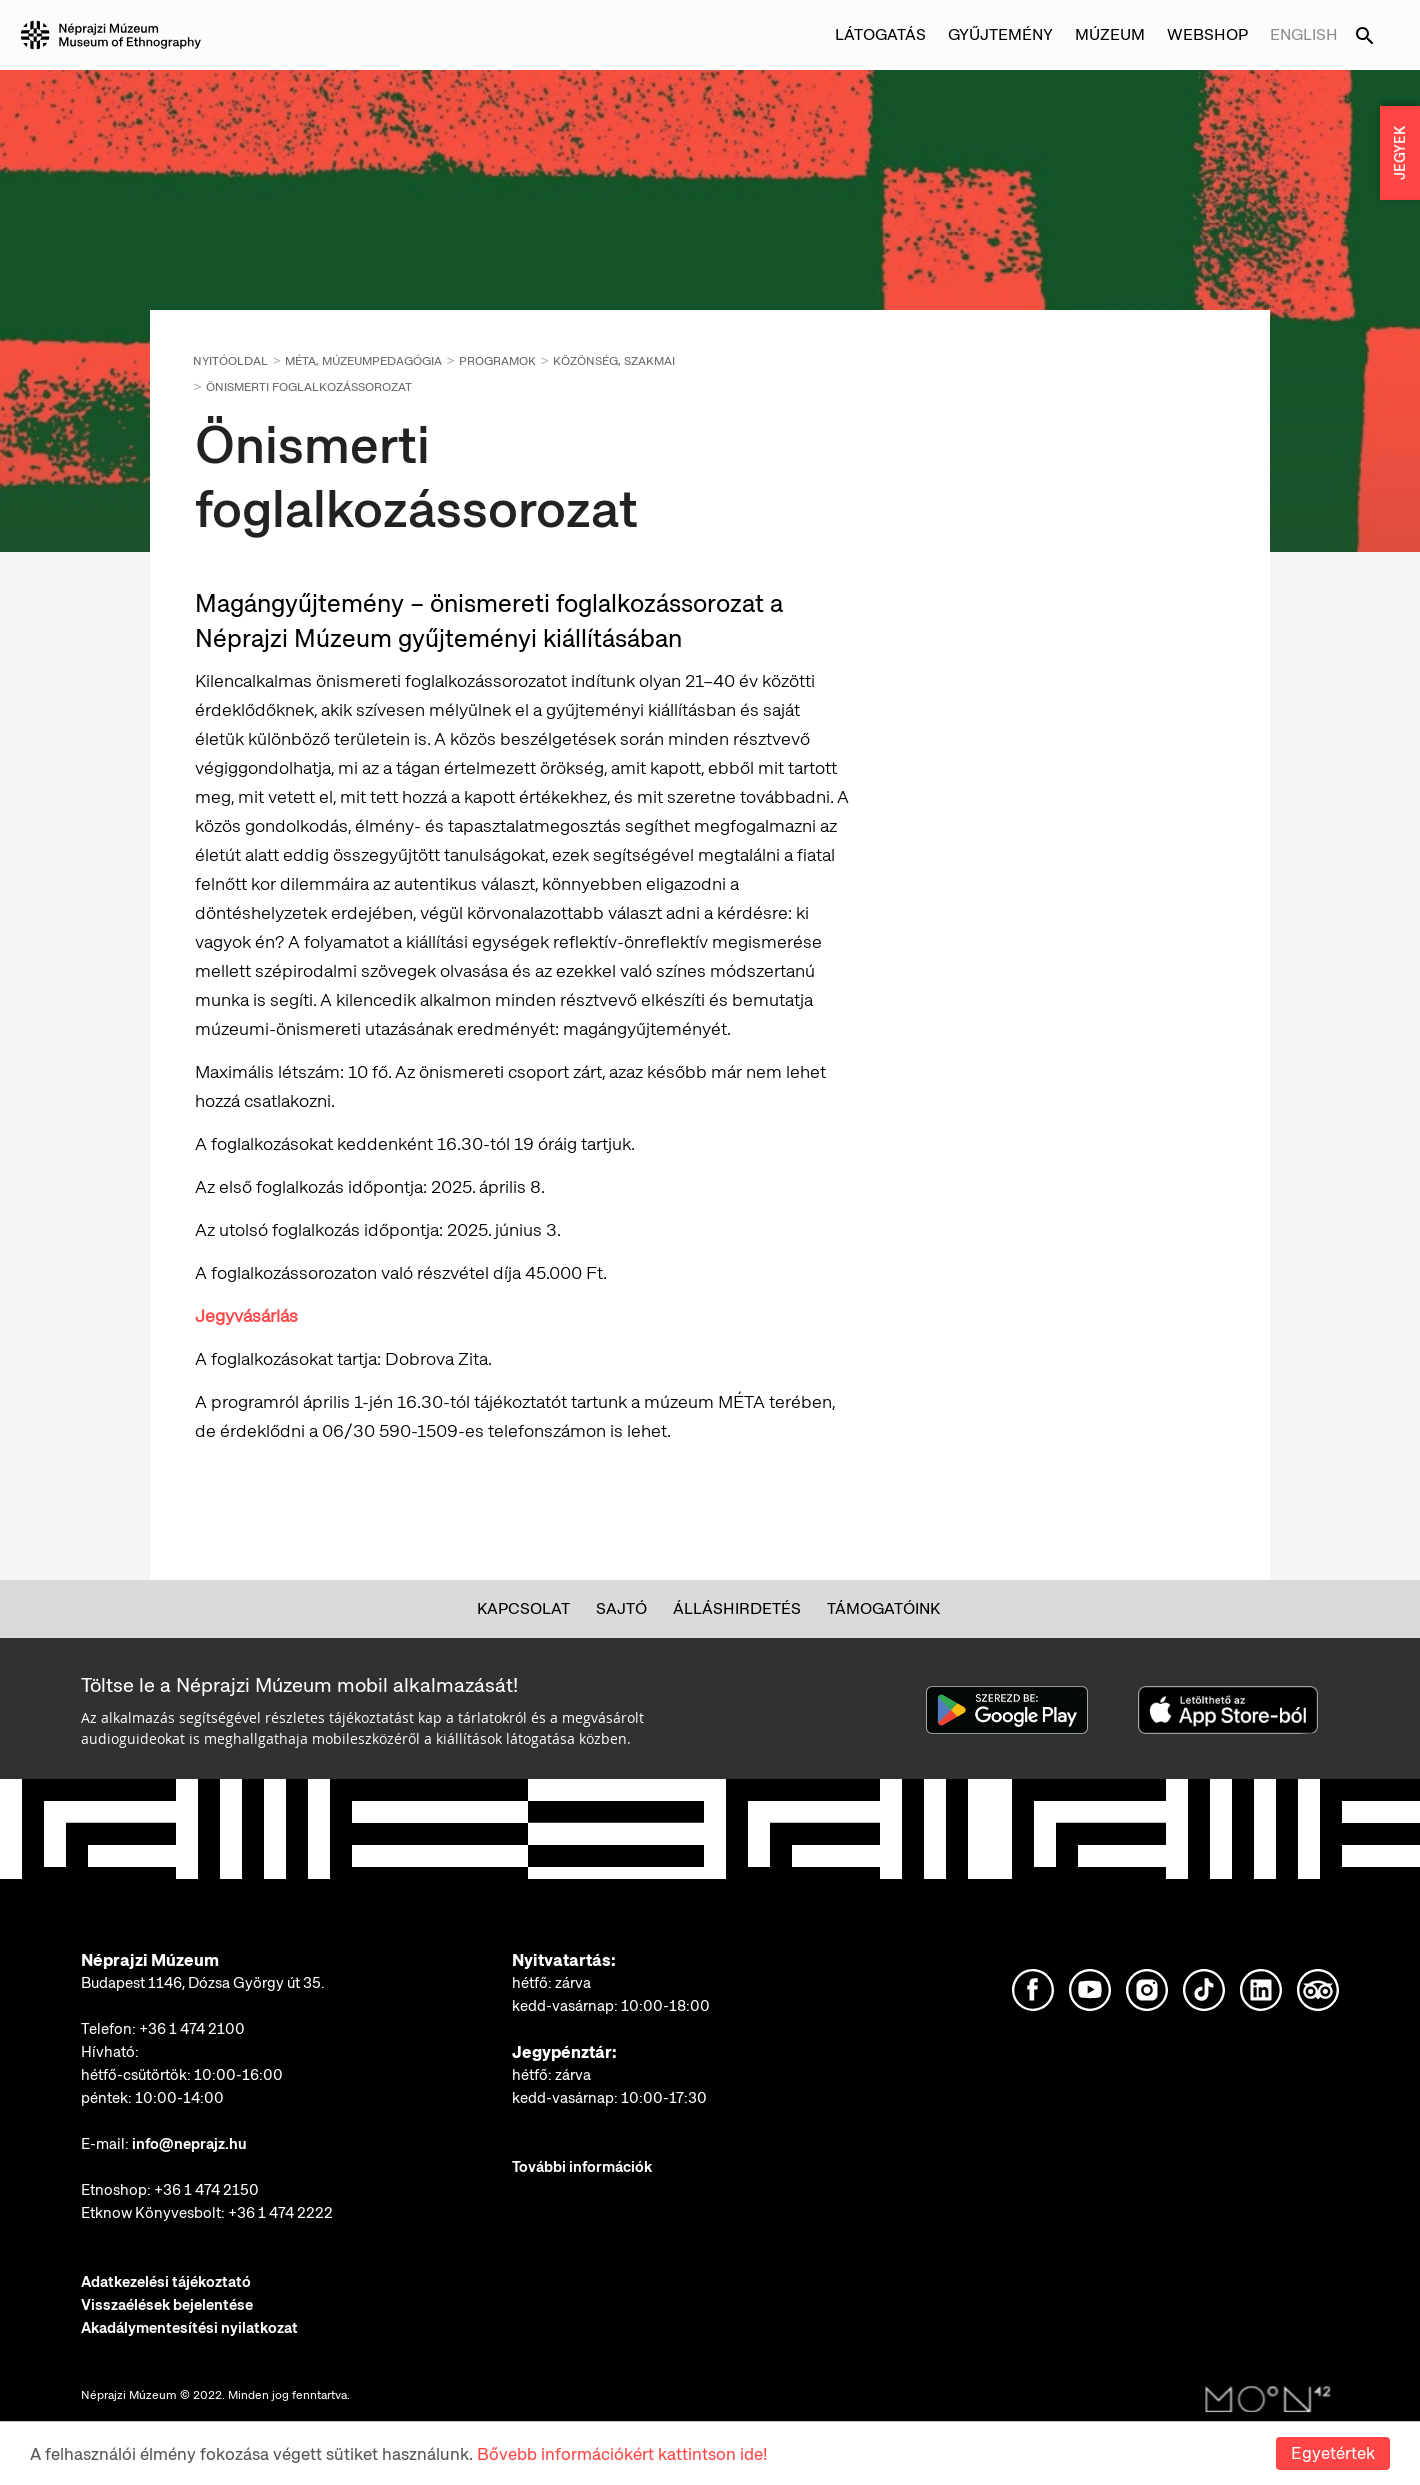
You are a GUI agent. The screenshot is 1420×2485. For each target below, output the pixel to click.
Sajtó (621, 1608)
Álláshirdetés (737, 1608)
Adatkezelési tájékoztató (166, 2282)
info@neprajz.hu (189, 2144)
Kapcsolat (523, 1608)
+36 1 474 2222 (280, 2213)
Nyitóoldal (230, 361)
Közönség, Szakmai (614, 361)
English (1304, 34)
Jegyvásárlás (246, 1315)
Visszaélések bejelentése (167, 2305)
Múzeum (1110, 34)
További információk (582, 2167)
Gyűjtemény (1000, 34)
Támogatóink (883, 1608)
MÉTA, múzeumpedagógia (363, 361)
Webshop (1207, 34)
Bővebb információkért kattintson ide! (622, 2454)
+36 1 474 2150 (206, 2190)
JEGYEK (1400, 153)
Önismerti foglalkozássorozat (309, 387)
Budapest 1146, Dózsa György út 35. (203, 1983)
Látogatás (880, 34)
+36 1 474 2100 (192, 2029)
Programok (497, 361)
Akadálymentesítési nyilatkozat (189, 2328)
